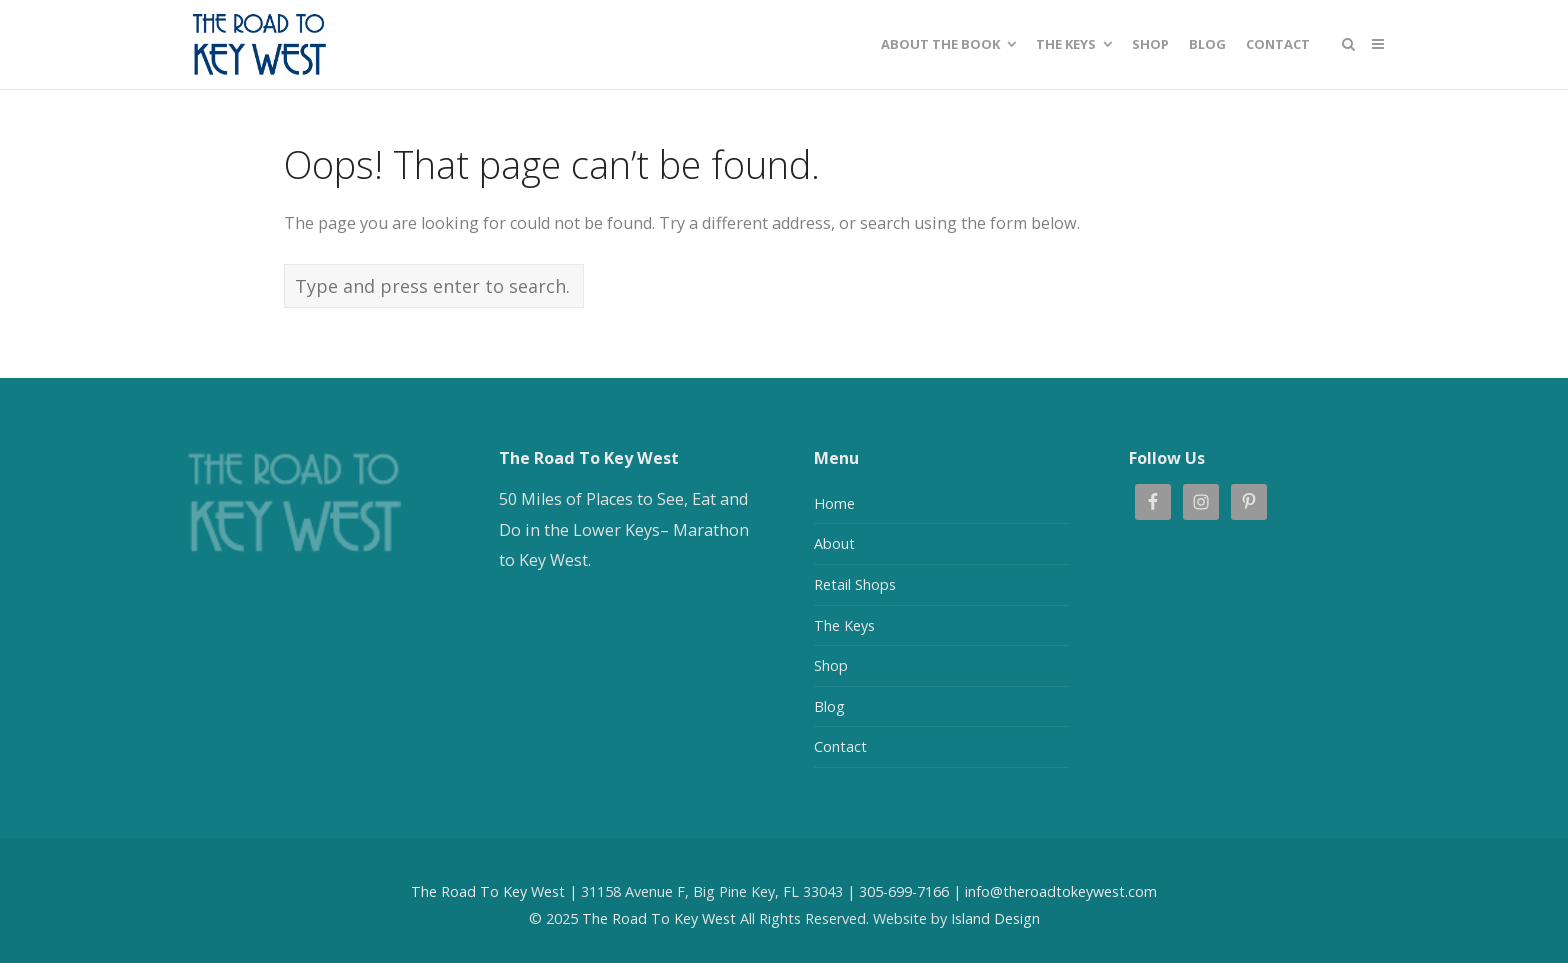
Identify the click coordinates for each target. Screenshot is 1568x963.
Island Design (995, 918)
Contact (840, 746)
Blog (829, 706)
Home (834, 503)
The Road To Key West (488, 891)
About (834, 543)
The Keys (844, 625)
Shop (831, 665)
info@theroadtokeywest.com (1061, 891)
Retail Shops (855, 584)
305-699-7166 (904, 891)
